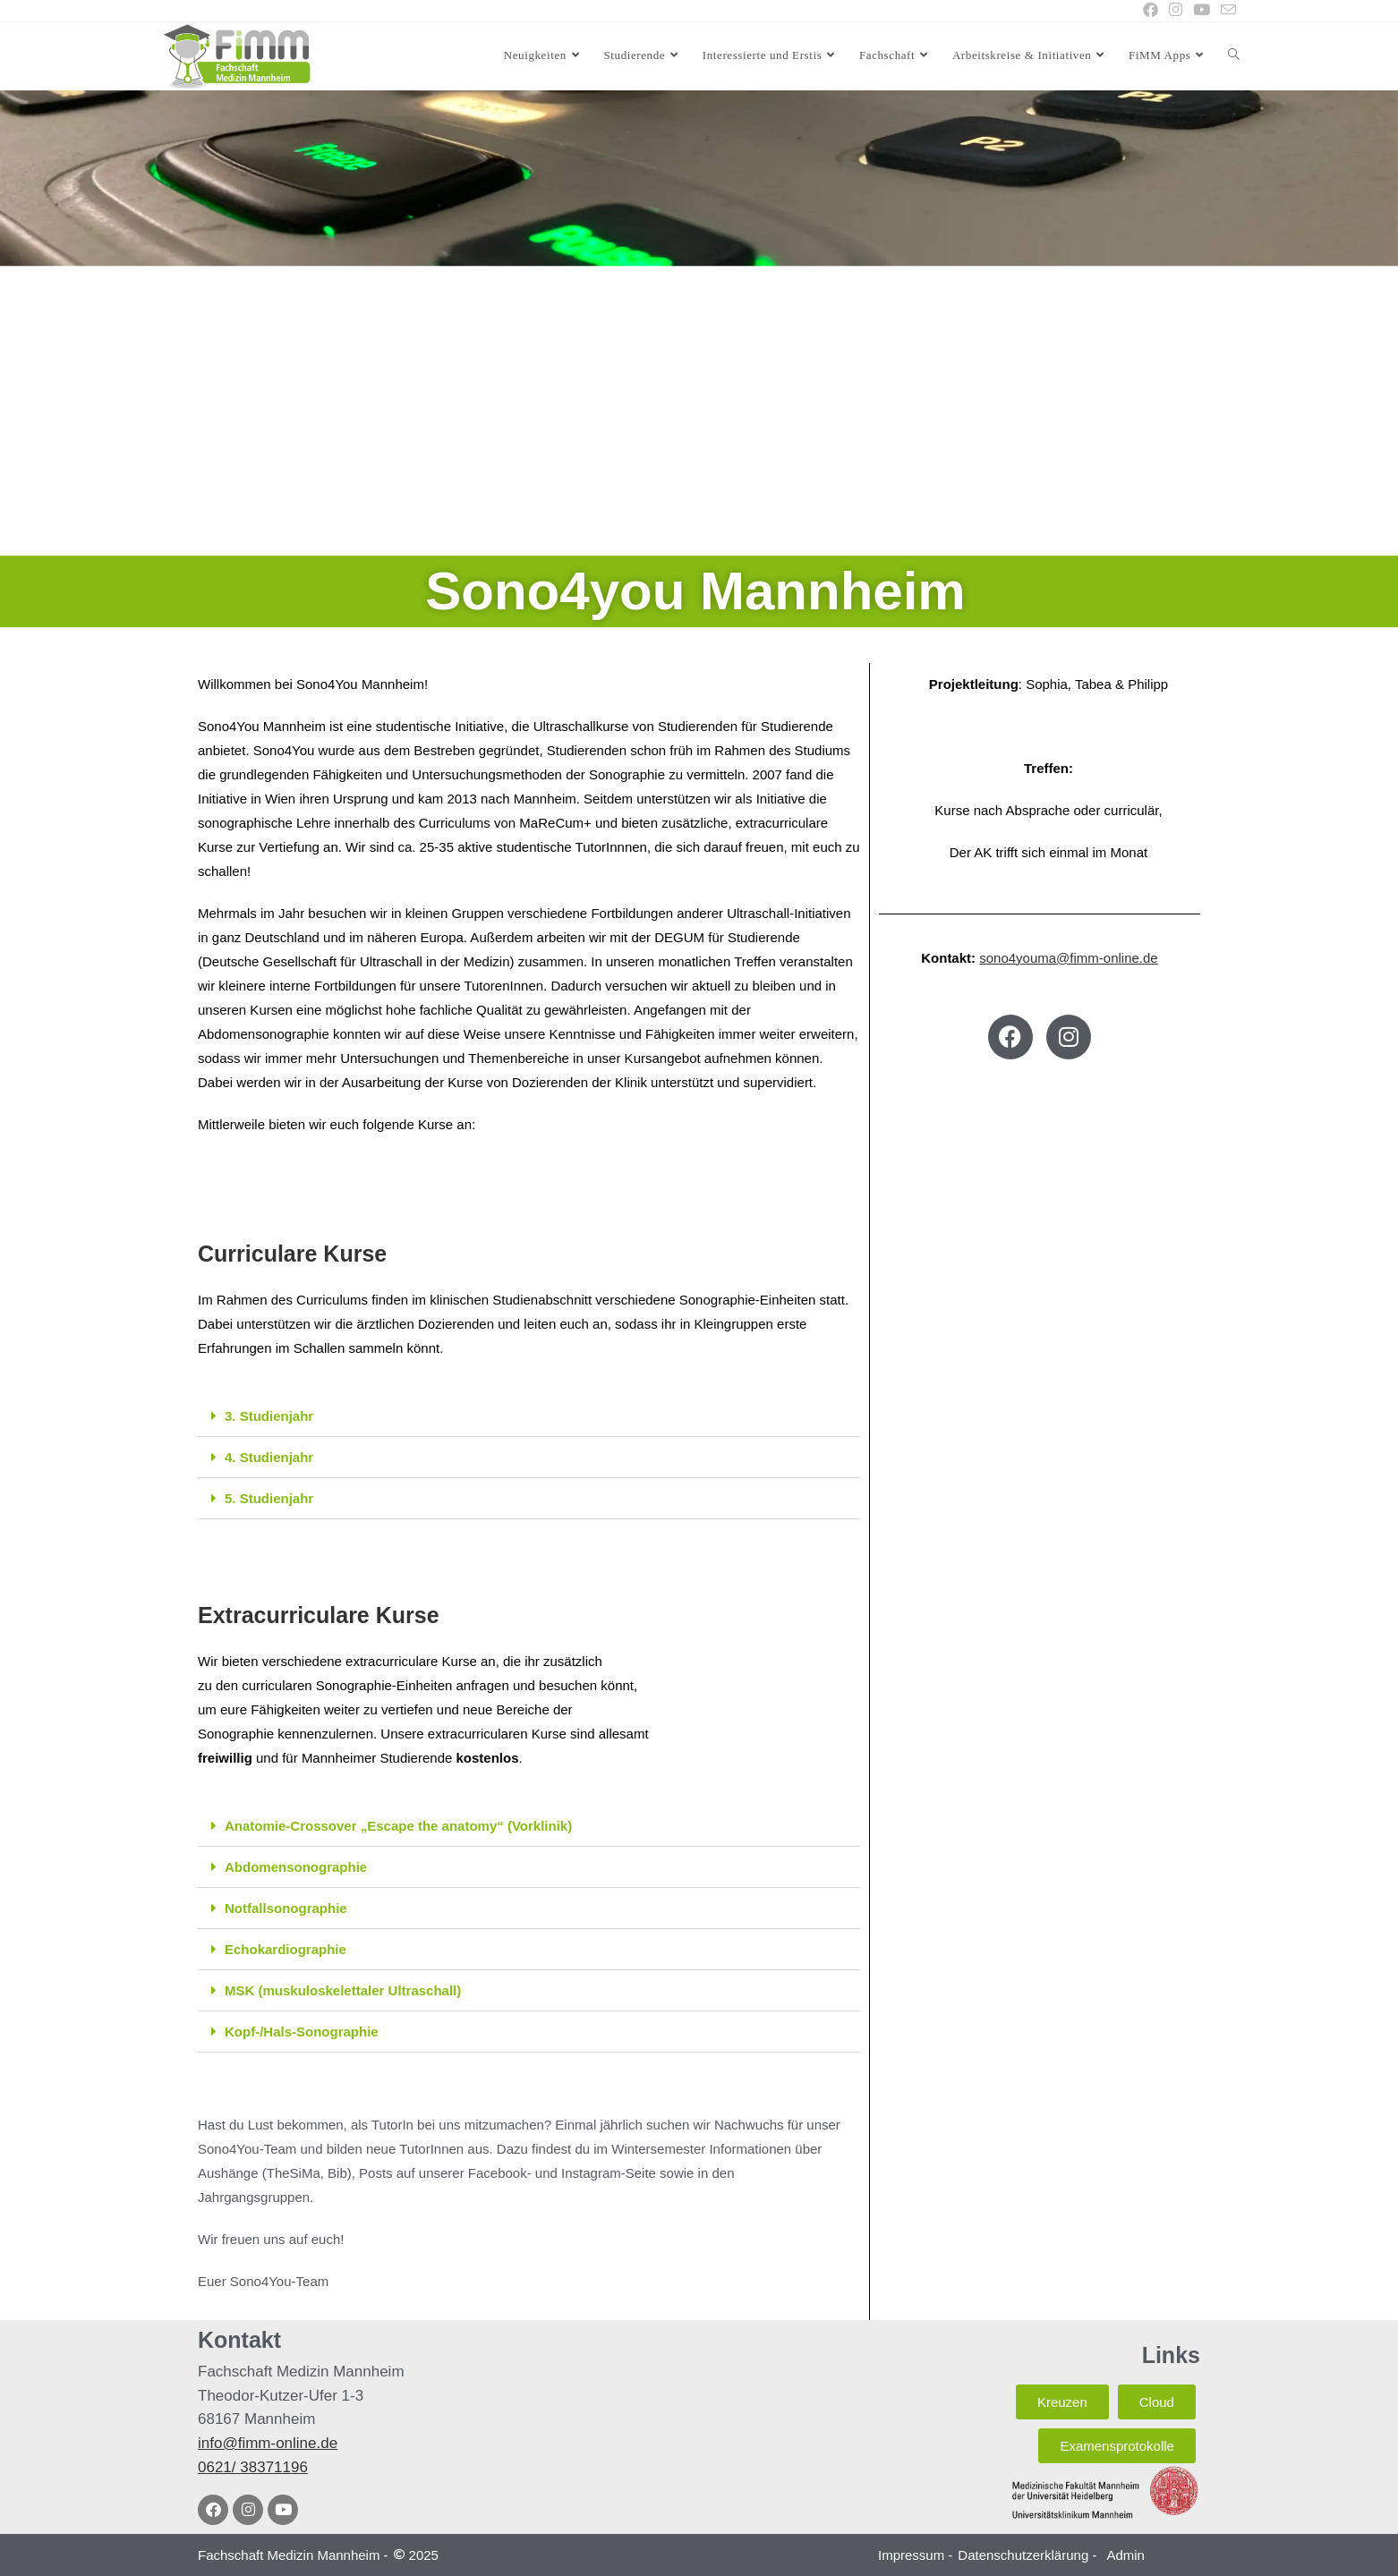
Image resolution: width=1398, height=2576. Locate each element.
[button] (529, 1416)
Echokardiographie (285, 1949)
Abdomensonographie (296, 1867)
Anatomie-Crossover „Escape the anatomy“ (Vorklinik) (398, 1825)
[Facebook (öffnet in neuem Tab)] (1151, 11)
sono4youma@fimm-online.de (1068, 957)
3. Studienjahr (269, 1416)
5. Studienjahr (269, 1498)
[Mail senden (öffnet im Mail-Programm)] (1225, 11)
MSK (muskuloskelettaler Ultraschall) (343, 1990)
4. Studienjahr (269, 1457)
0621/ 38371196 (253, 2467)
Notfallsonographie (286, 1908)
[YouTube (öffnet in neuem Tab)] (1201, 11)
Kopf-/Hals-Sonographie (302, 2031)
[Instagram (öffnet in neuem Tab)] (1176, 11)
